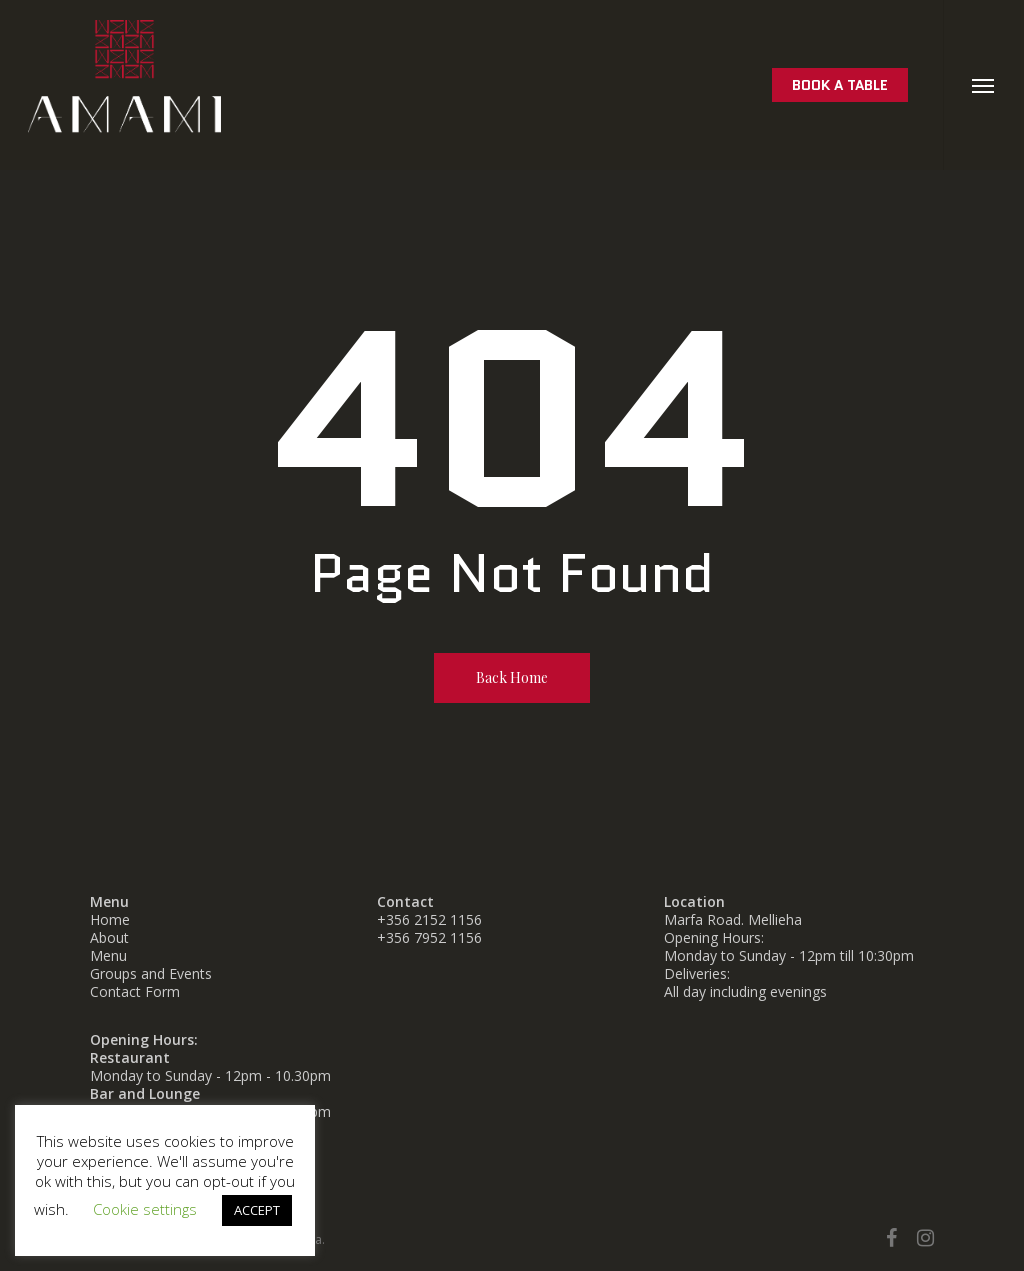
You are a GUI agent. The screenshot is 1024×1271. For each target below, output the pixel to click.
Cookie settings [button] (145, 1209)
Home (110, 919)
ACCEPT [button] (257, 1210)
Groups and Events (151, 973)
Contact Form (135, 991)
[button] (983, 85)
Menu (108, 955)
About (109, 937)
